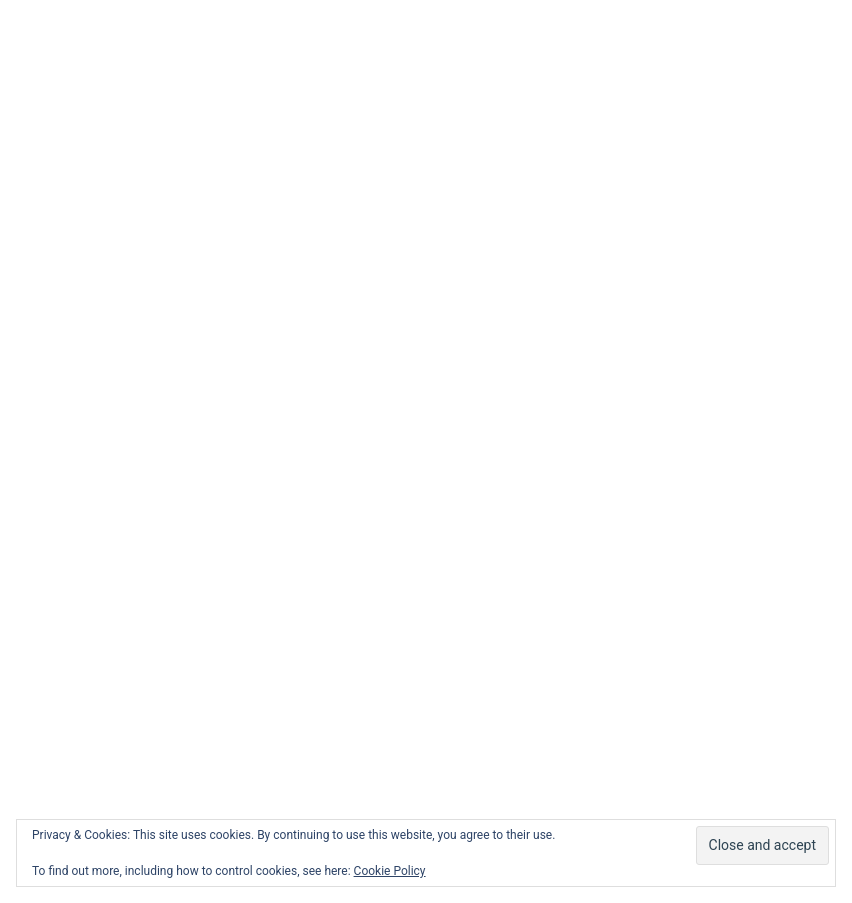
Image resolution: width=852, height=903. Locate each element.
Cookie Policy (390, 871)
